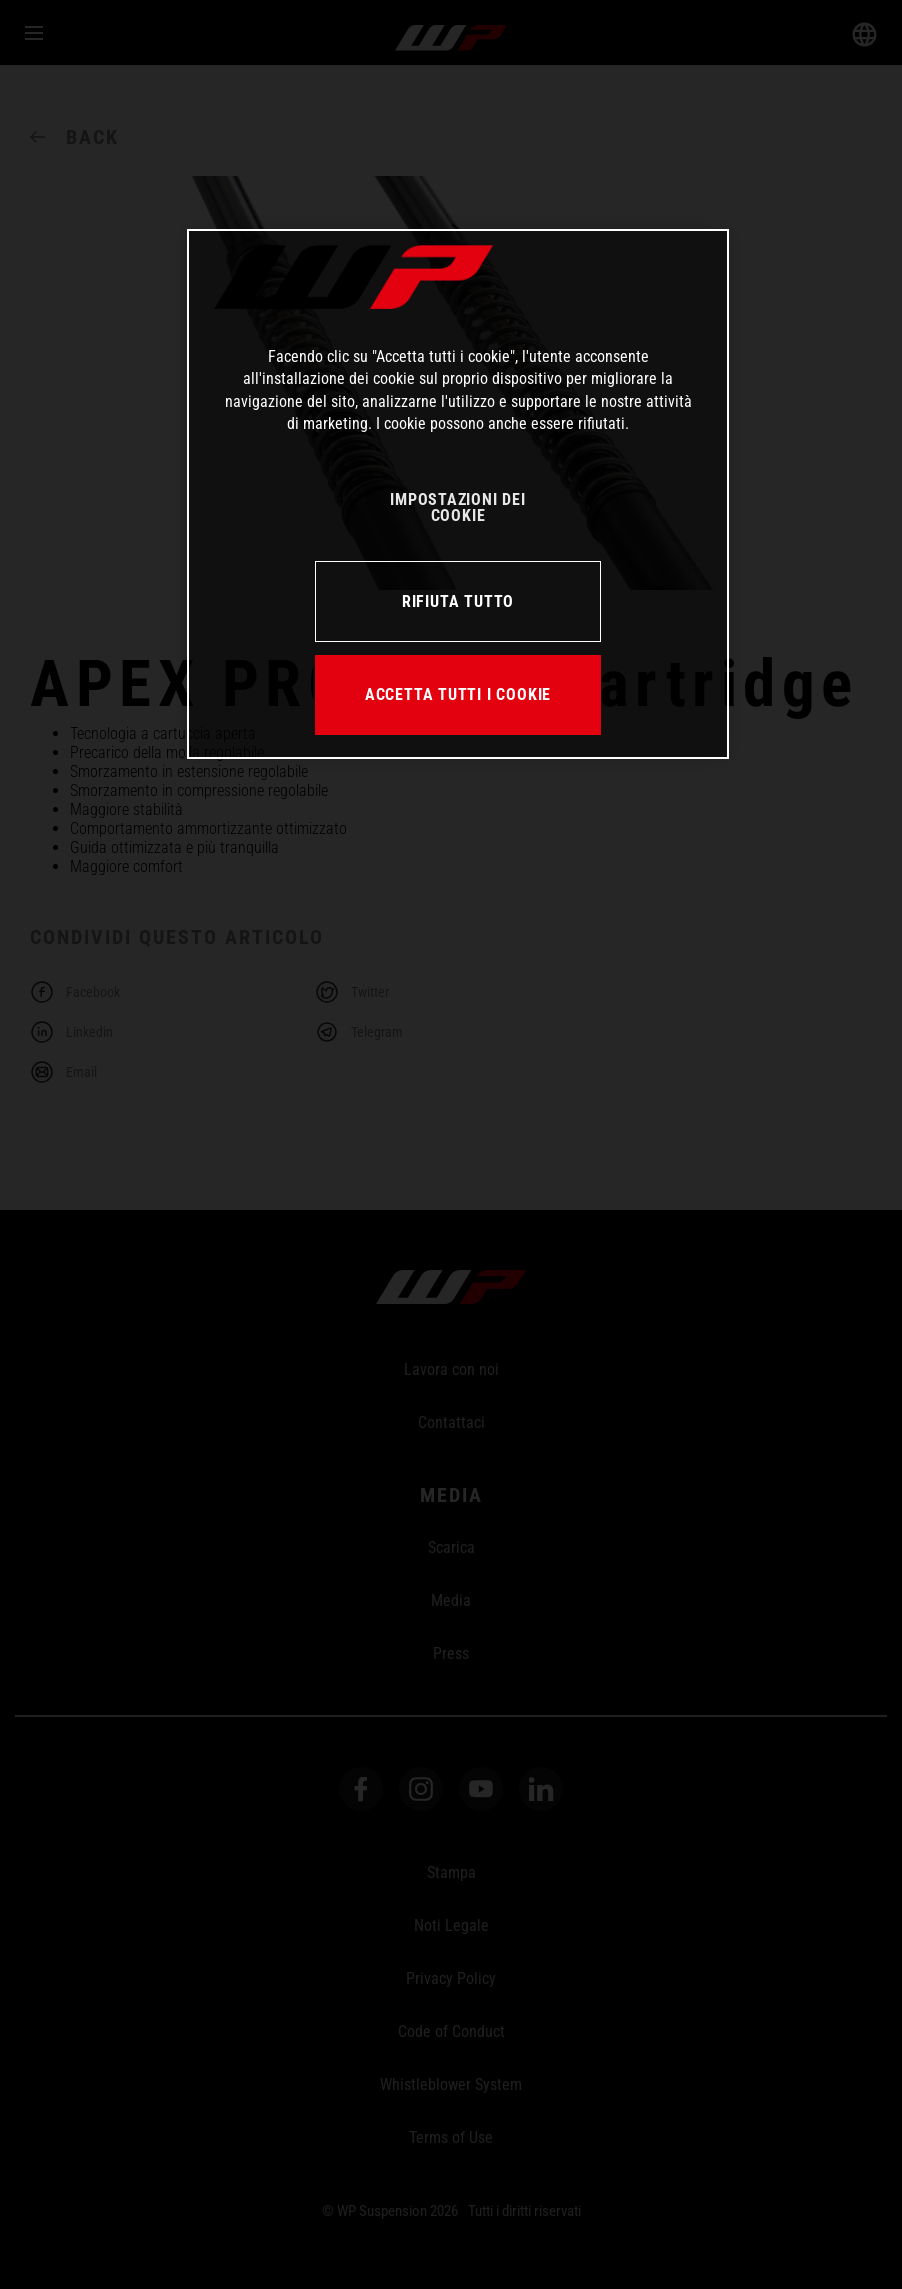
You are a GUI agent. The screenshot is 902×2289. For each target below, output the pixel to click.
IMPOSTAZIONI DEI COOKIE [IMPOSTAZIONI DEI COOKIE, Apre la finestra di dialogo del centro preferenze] (458, 507)
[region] (457, 494)
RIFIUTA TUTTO (458, 601)
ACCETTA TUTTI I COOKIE (458, 694)
